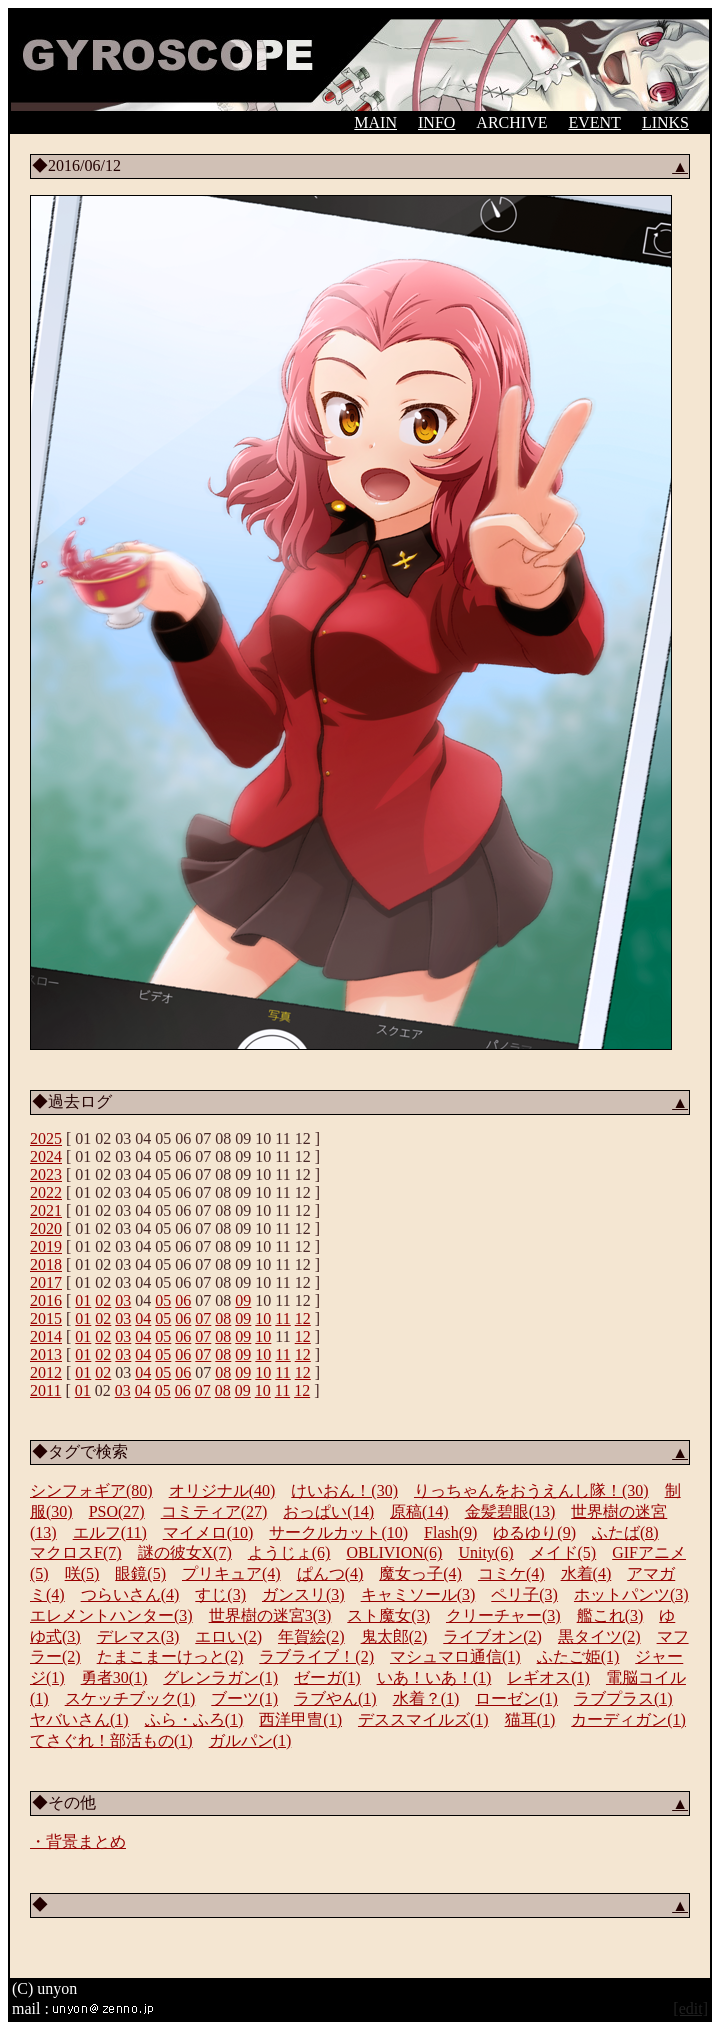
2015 (46, 1318)
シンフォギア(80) (91, 1490)
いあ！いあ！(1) (434, 1677)
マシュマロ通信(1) (455, 1656)
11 (282, 1318)
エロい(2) (228, 1636)
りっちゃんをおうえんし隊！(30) (531, 1490)
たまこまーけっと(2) (170, 1656)
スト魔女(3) (388, 1615)
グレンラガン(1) (220, 1677)
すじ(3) (220, 1594)
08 (223, 1318)
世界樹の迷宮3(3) (270, 1615)
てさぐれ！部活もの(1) (111, 1740)
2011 (45, 1390)
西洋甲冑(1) (300, 1719)
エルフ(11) (110, 1532)
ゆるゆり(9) (534, 1532)
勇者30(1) (114, 1677)
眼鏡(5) (140, 1573)
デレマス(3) (138, 1636)
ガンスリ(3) (303, 1594)
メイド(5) (563, 1552)
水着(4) (586, 1573)
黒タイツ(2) (599, 1636)
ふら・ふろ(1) (194, 1719)
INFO (436, 122)
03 (123, 1300)
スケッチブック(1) (130, 1698)
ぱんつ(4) (330, 1573)
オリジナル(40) (222, 1490)
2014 (46, 1336)
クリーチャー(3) (503, 1615)
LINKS (665, 122)
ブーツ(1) (244, 1698)
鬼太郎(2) (394, 1636)
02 (103, 1300)
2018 (46, 1264)
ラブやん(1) (335, 1698)
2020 (46, 1228)
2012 (46, 1372)
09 (243, 1300)
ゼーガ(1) (327, 1677)
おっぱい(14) (328, 1511)
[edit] (690, 2008)
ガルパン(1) (250, 1740)
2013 (46, 1354)
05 (163, 1300)
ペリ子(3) (524, 1594)
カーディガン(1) (628, 1719)
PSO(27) (117, 1511)
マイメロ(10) (208, 1532)
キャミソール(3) (418, 1594)
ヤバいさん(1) (79, 1719)
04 (143, 1318)
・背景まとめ (78, 1841)
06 (183, 1300)
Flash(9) (450, 1532)
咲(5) (82, 1573)
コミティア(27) (214, 1511)
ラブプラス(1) (623, 1698)
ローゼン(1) (516, 1698)
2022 (46, 1192)
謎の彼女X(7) (185, 1552)
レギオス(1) (548, 1677)
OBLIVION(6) (394, 1552)
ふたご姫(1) (578, 1656)
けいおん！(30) (344, 1490)
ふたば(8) (625, 1532)
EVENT (594, 122)
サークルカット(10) (338, 1532)
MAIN (375, 122)
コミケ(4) (511, 1573)
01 (83, 1300)
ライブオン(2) (492, 1636)
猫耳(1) (530, 1719)
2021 (46, 1210)
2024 (46, 1156)
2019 (46, 1246)
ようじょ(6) (289, 1552)
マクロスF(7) (76, 1552)
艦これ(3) (610, 1615)
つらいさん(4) (130, 1594)
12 (303, 1318)
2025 (46, 1138)
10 (263, 1318)
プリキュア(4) (231, 1573)
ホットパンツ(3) (631, 1594)
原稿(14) (419, 1511)
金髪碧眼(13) (510, 1511)
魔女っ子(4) (420, 1573)
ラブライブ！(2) (316, 1656)
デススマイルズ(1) (423, 1719)
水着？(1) (426, 1698)
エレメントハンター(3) (111, 1615)
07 (203, 1318)
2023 (46, 1174)
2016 (46, 1300)
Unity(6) (485, 1552)
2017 (46, 1282)
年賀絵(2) (311, 1636)
